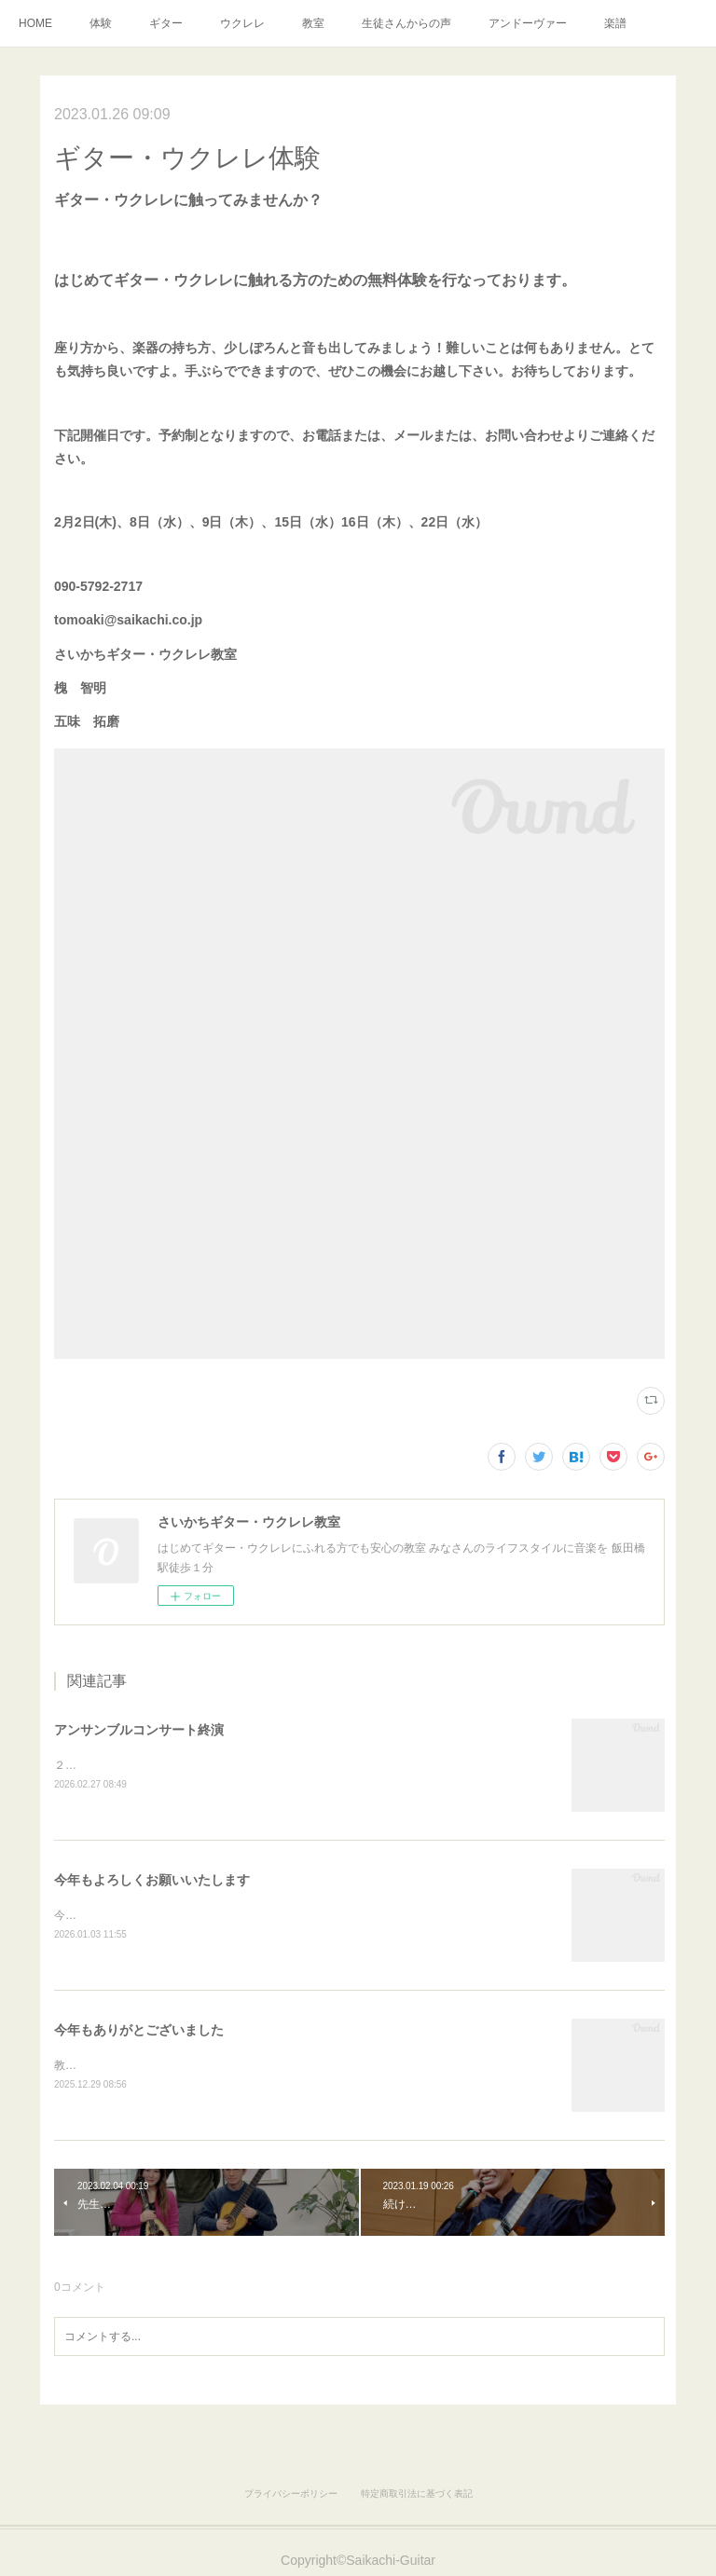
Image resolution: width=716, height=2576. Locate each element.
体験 (101, 23)
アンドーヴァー (528, 23)
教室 (313, 23)
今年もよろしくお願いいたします (152, 1880)
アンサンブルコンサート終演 (139, 1729)
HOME (35, 23)
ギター (166, 23)
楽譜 (615, 23)
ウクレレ (242, 23)
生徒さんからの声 (406, 23)
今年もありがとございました (139, 2032)
